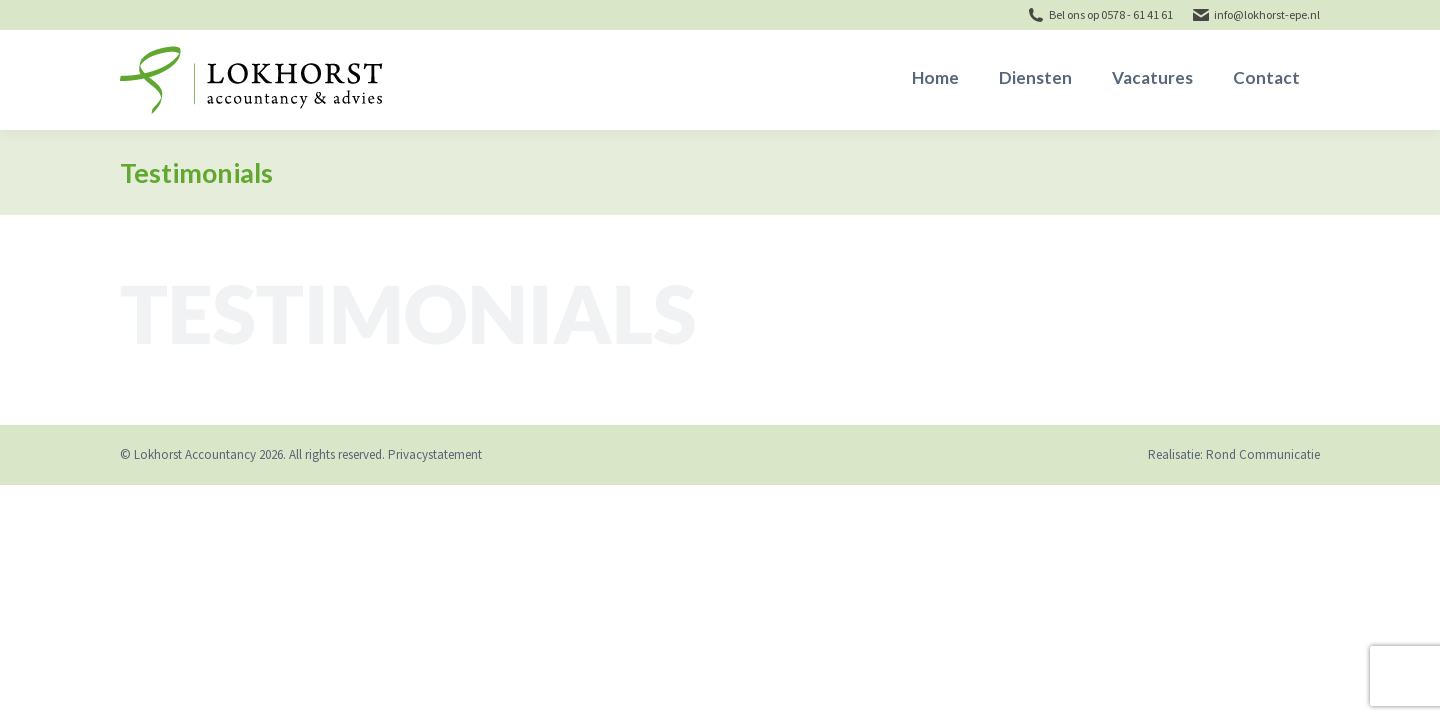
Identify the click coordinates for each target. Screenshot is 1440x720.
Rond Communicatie (1263, 454)
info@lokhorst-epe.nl (1267, 14)
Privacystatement (435, 454)
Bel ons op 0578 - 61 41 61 (1111, 14)
